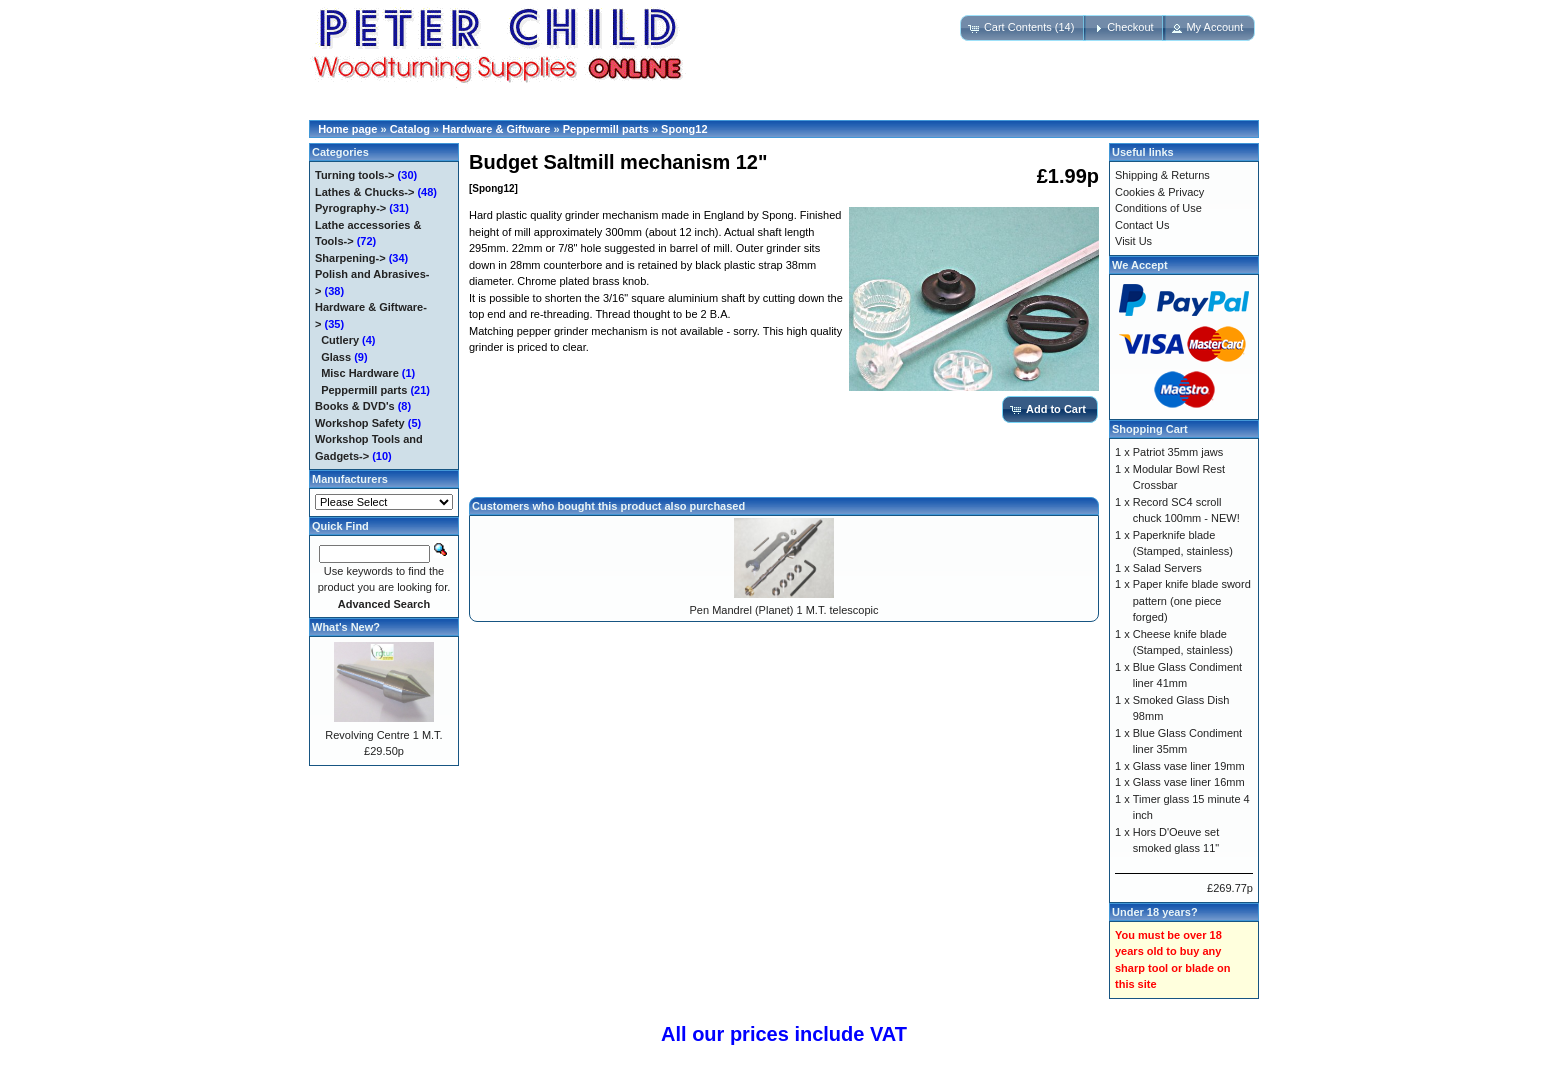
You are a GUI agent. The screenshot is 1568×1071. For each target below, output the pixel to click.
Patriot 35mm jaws (1178, 452)
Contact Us (1142, 225)
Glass (336, 357)
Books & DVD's (355, 406)
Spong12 (684, 129)
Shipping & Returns (1162, 175)
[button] (1023, 28)
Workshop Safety (360, 423)
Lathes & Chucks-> (364, 192)
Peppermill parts (606, 129)
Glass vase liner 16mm (1189, 782)
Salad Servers (1167, 568)
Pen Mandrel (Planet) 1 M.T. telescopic (784, 610)
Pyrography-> (350, 208)
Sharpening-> (350, 258)
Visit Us (1133, 241)
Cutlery (340, 340)
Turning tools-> (355, 175)
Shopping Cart (1150, 429)
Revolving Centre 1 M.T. (383, 735)
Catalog (410, 129)
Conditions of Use (1158, 208)
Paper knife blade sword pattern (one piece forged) (1192, 600)
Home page (347, 129)
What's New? (346, 627)
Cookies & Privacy (1159, 192)
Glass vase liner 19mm (1189, 766)
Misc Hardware (360, 373)
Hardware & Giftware (496, 129)
